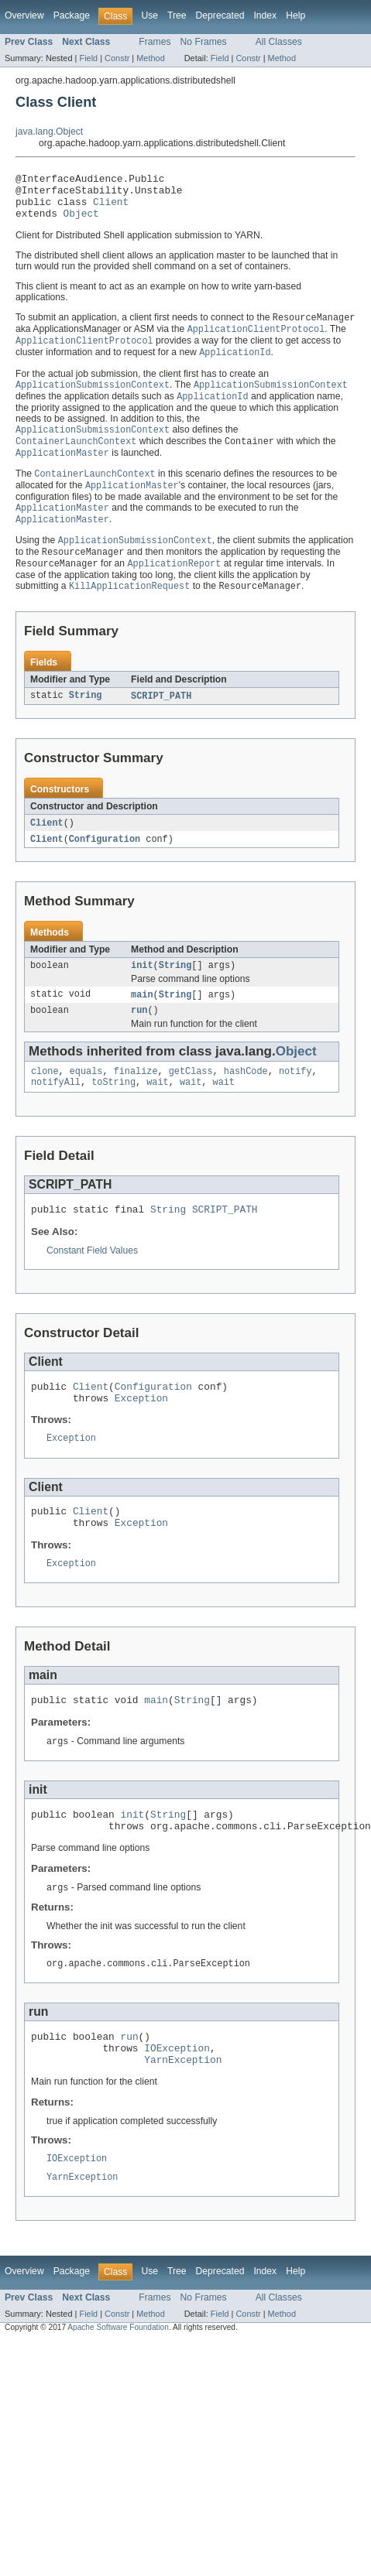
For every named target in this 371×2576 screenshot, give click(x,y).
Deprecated (220, 15)
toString (113, 1113)
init (142, 991)
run (139, 1038)
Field (88, 58)
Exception (141, 1436)
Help (295, 15)
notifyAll (56, 1113)
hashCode (246, 1101)
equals (86, 1101)
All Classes (279, 41)
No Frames (203, 41)
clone (45, 1101)
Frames (154, 41)
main (142, 1021)
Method (150, 58)
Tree (177, 15)
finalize (136, 1101)
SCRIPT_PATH (161, 719)
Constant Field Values (92, 1284)
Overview (24, 15)
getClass (191, 1101)
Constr (117, 58)
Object (81, 222)
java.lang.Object (49, 131)
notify (295, 1101)
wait (157, 1113)
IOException (177, 2109)
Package (71, 15)
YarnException (183, 2123)
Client (111, 208)
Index (265, 15)
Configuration (104, 863)
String (85, 719)
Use (149, 15)
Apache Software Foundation (118, 2394)
